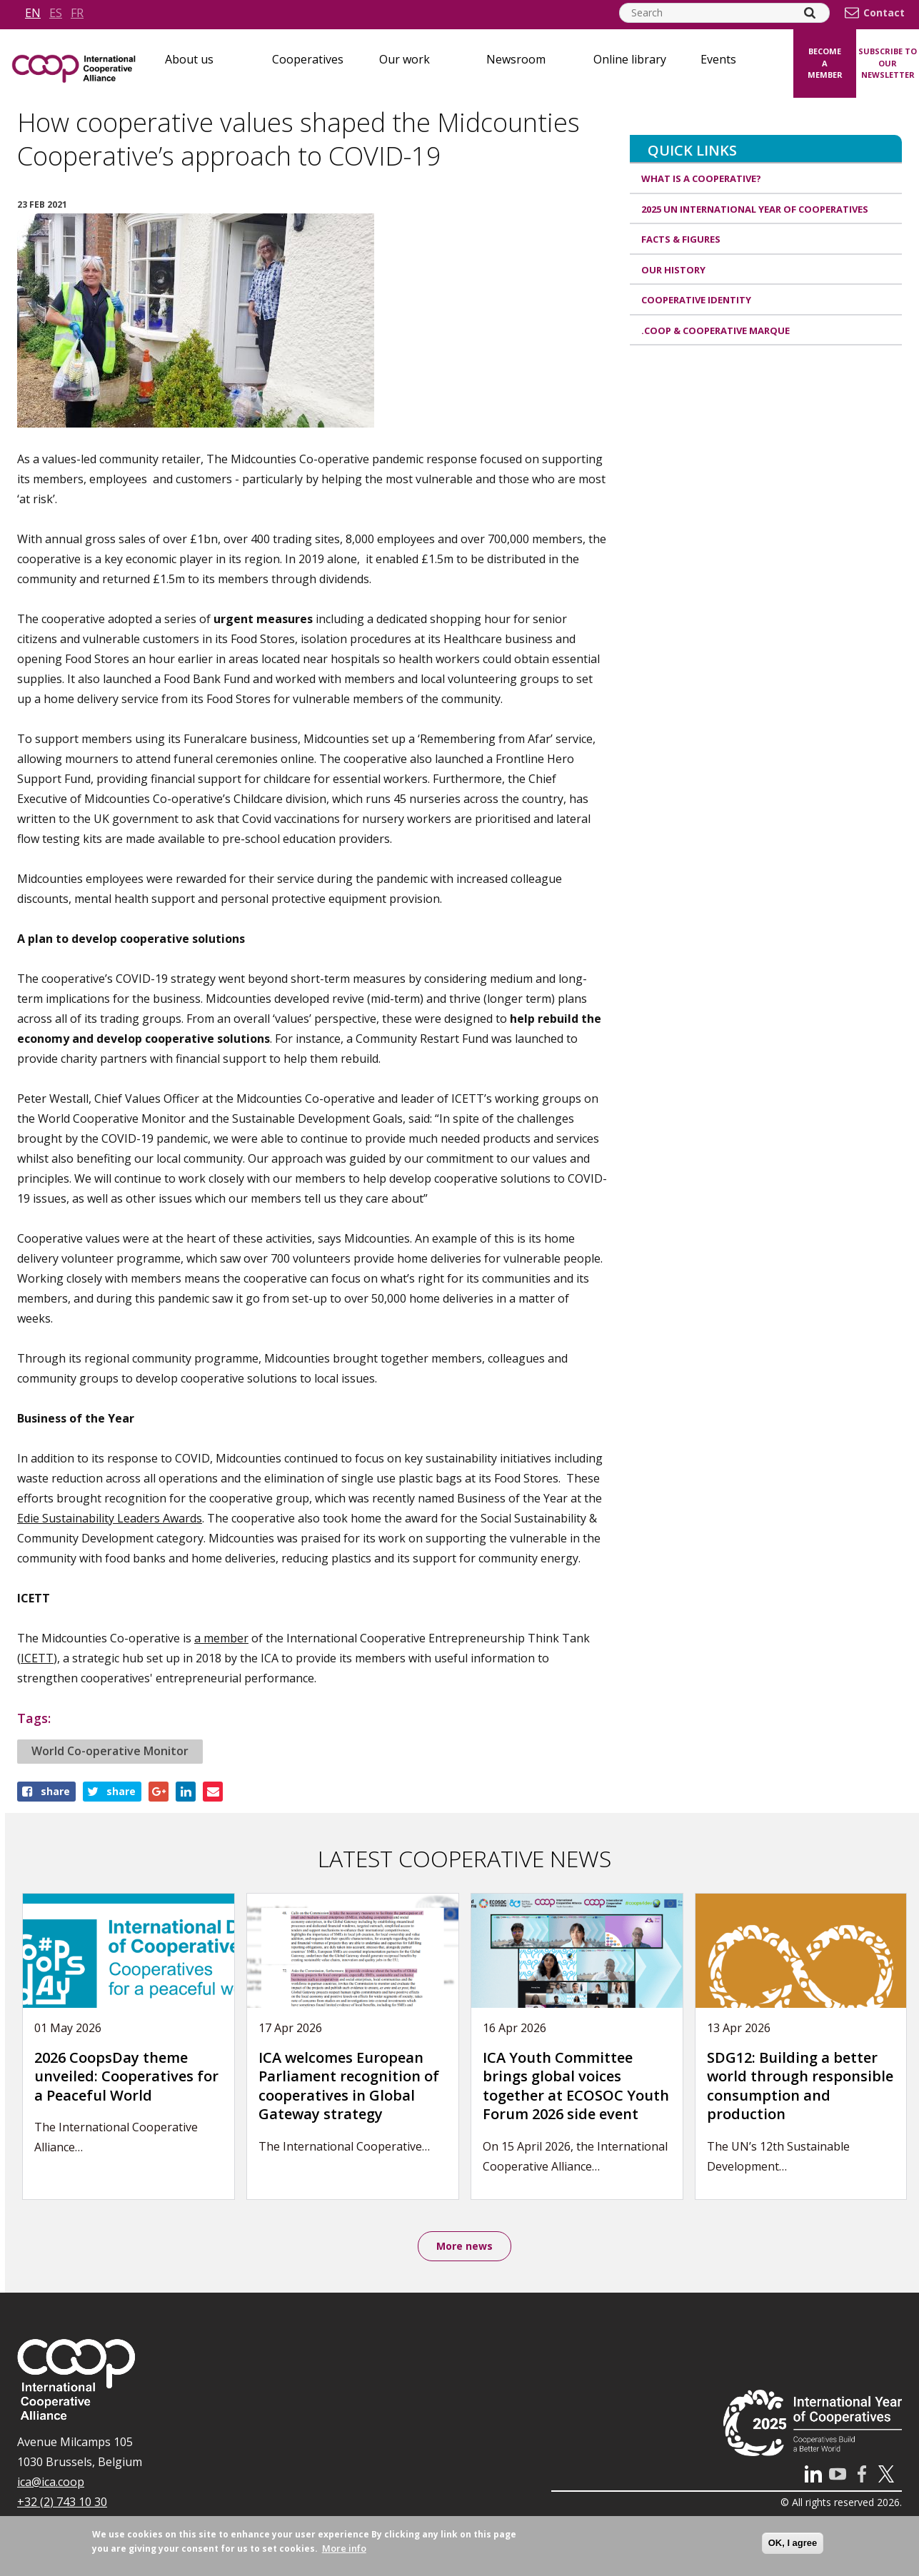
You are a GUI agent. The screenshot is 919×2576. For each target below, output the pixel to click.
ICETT (37, 1658)
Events (718, 59)
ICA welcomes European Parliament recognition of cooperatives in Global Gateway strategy (348, 2086)
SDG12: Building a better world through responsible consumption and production (800, 2086)
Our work (404, 59)
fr (77, 13)
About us (189, 59)
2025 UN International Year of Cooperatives (754, 209)
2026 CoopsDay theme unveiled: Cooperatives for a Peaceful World (126, 2076)
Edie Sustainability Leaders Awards (109, 1518)
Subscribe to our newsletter (887, 63)
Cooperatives (307, 59)
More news (464, 2246)
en (33, 13)
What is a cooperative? (701, 178)
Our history (673, 269)
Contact (884, 13)
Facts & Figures (680, 239)
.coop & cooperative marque (715, 330)
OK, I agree (793, 2542)
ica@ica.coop (50, 2483)
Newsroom (516, 59)
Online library (629, 59)
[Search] (810, 13)
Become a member (825, 63)
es (55, 13)
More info (344, 2548)
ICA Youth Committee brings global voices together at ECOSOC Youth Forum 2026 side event (576, 2086)
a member (221, 1638)
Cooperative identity (696, 299)
